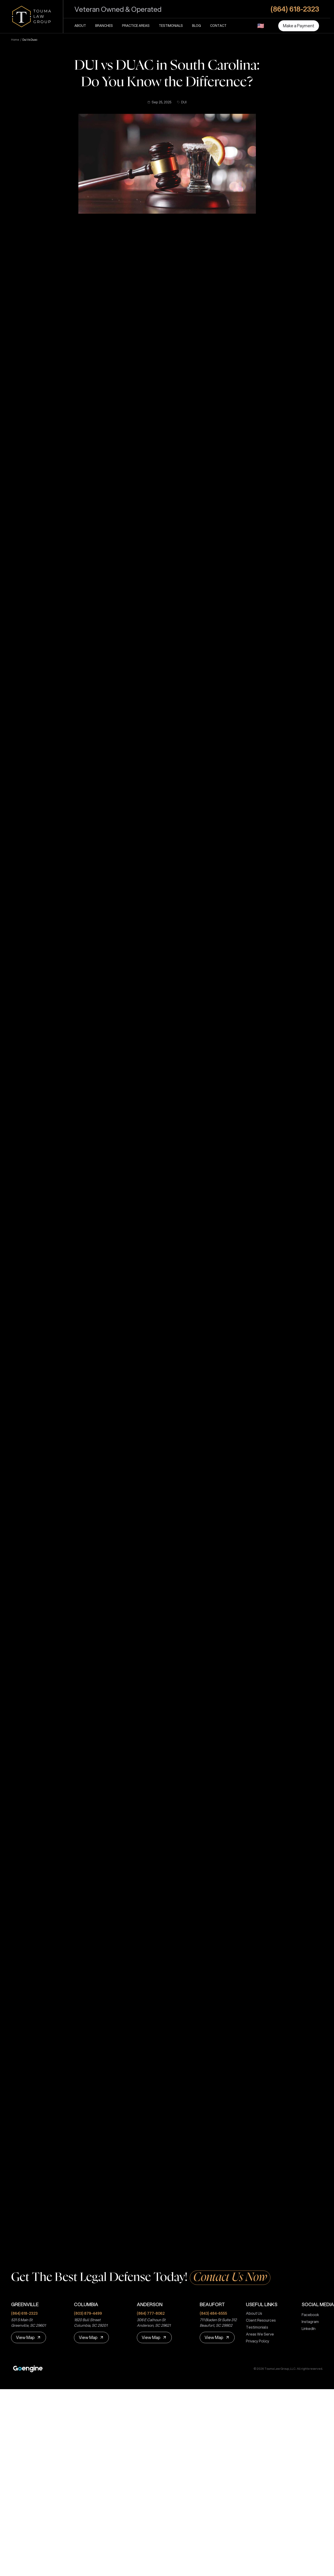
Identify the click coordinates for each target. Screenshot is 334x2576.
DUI (182, 102)
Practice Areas (136, 25)
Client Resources (259, 2320)
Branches (104, 25)
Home (15, 40)
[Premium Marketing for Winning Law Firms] (27, 2368)
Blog (196, 25)
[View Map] (28, 2337)
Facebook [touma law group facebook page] (308, 2314)
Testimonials (171, 25)
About (80, 25)
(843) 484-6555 (213, 2313)
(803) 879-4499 (88, 2313)
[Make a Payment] (298, 25)
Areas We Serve (258, 2334)
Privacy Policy (255, 2341)
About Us (252, 2313)
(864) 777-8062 (151, 2313)
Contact (218, 25)
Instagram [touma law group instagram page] (308, 2321)
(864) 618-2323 (24, 2313)
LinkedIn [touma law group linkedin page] (307, 2328)
